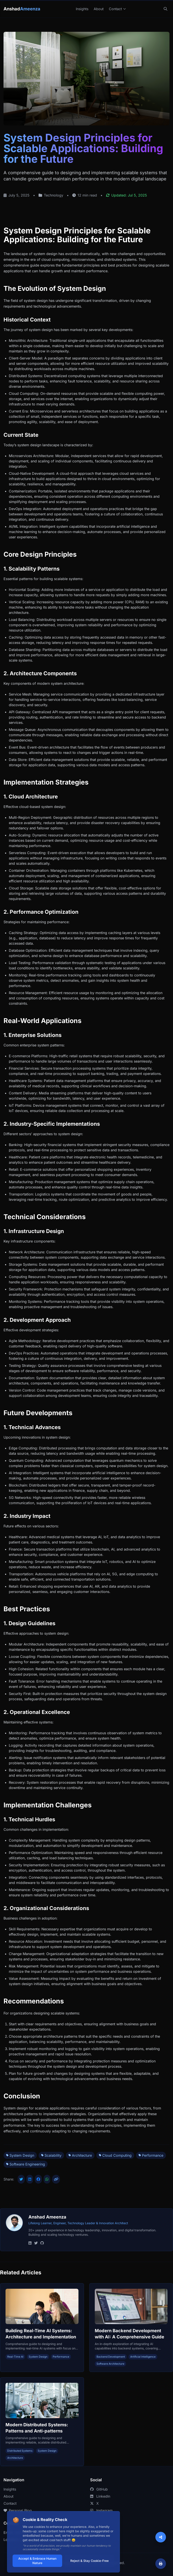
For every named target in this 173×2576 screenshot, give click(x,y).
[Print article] (160, 2563)
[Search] (165, 9)
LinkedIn (100, 2496)
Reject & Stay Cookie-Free (90, 2561)
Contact (117, 9)
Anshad (22, 8)
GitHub (99, 2489)
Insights (82, 9)
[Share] (160, 2537)
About (99, 9)
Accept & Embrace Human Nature (37, 2561)
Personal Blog (18, 2510)
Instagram (101, 2510)
